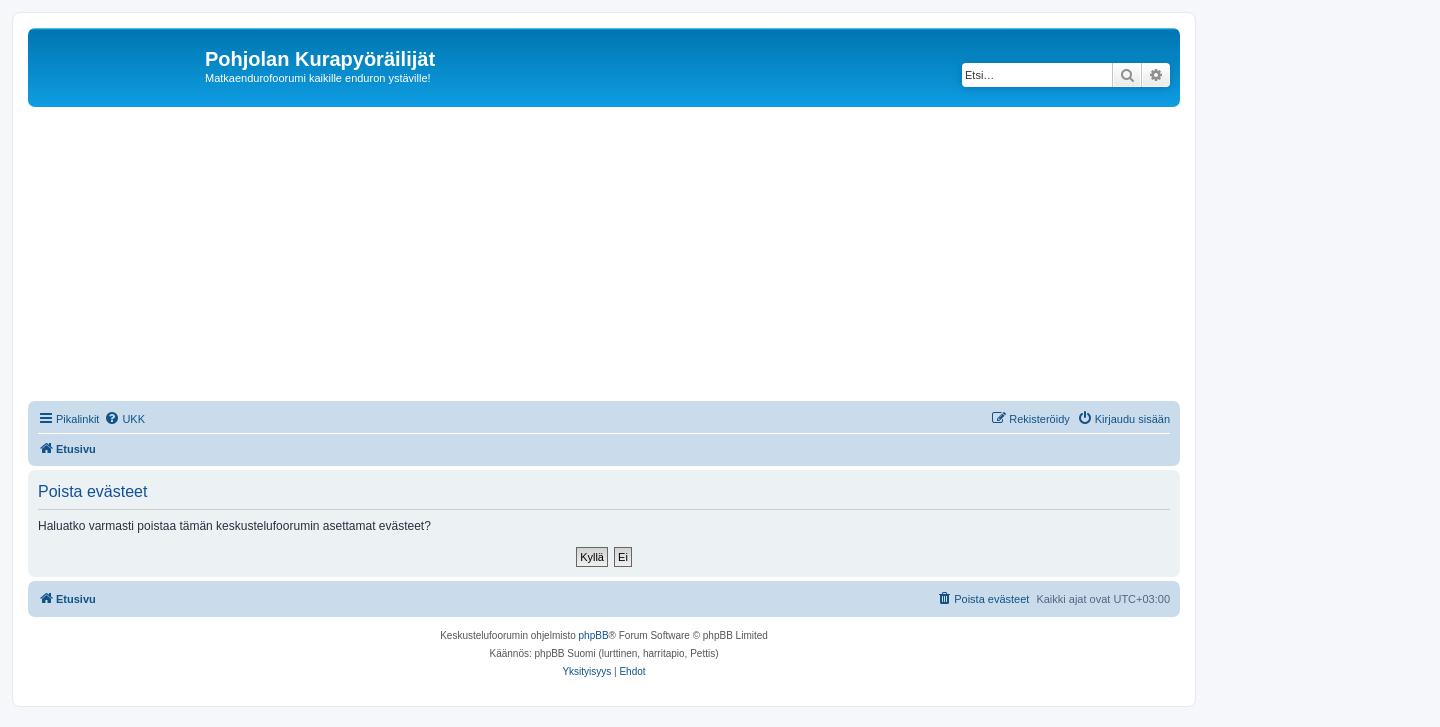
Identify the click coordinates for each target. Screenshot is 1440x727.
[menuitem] (124, 419)
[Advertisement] (628, 257)
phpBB (594, 635)
